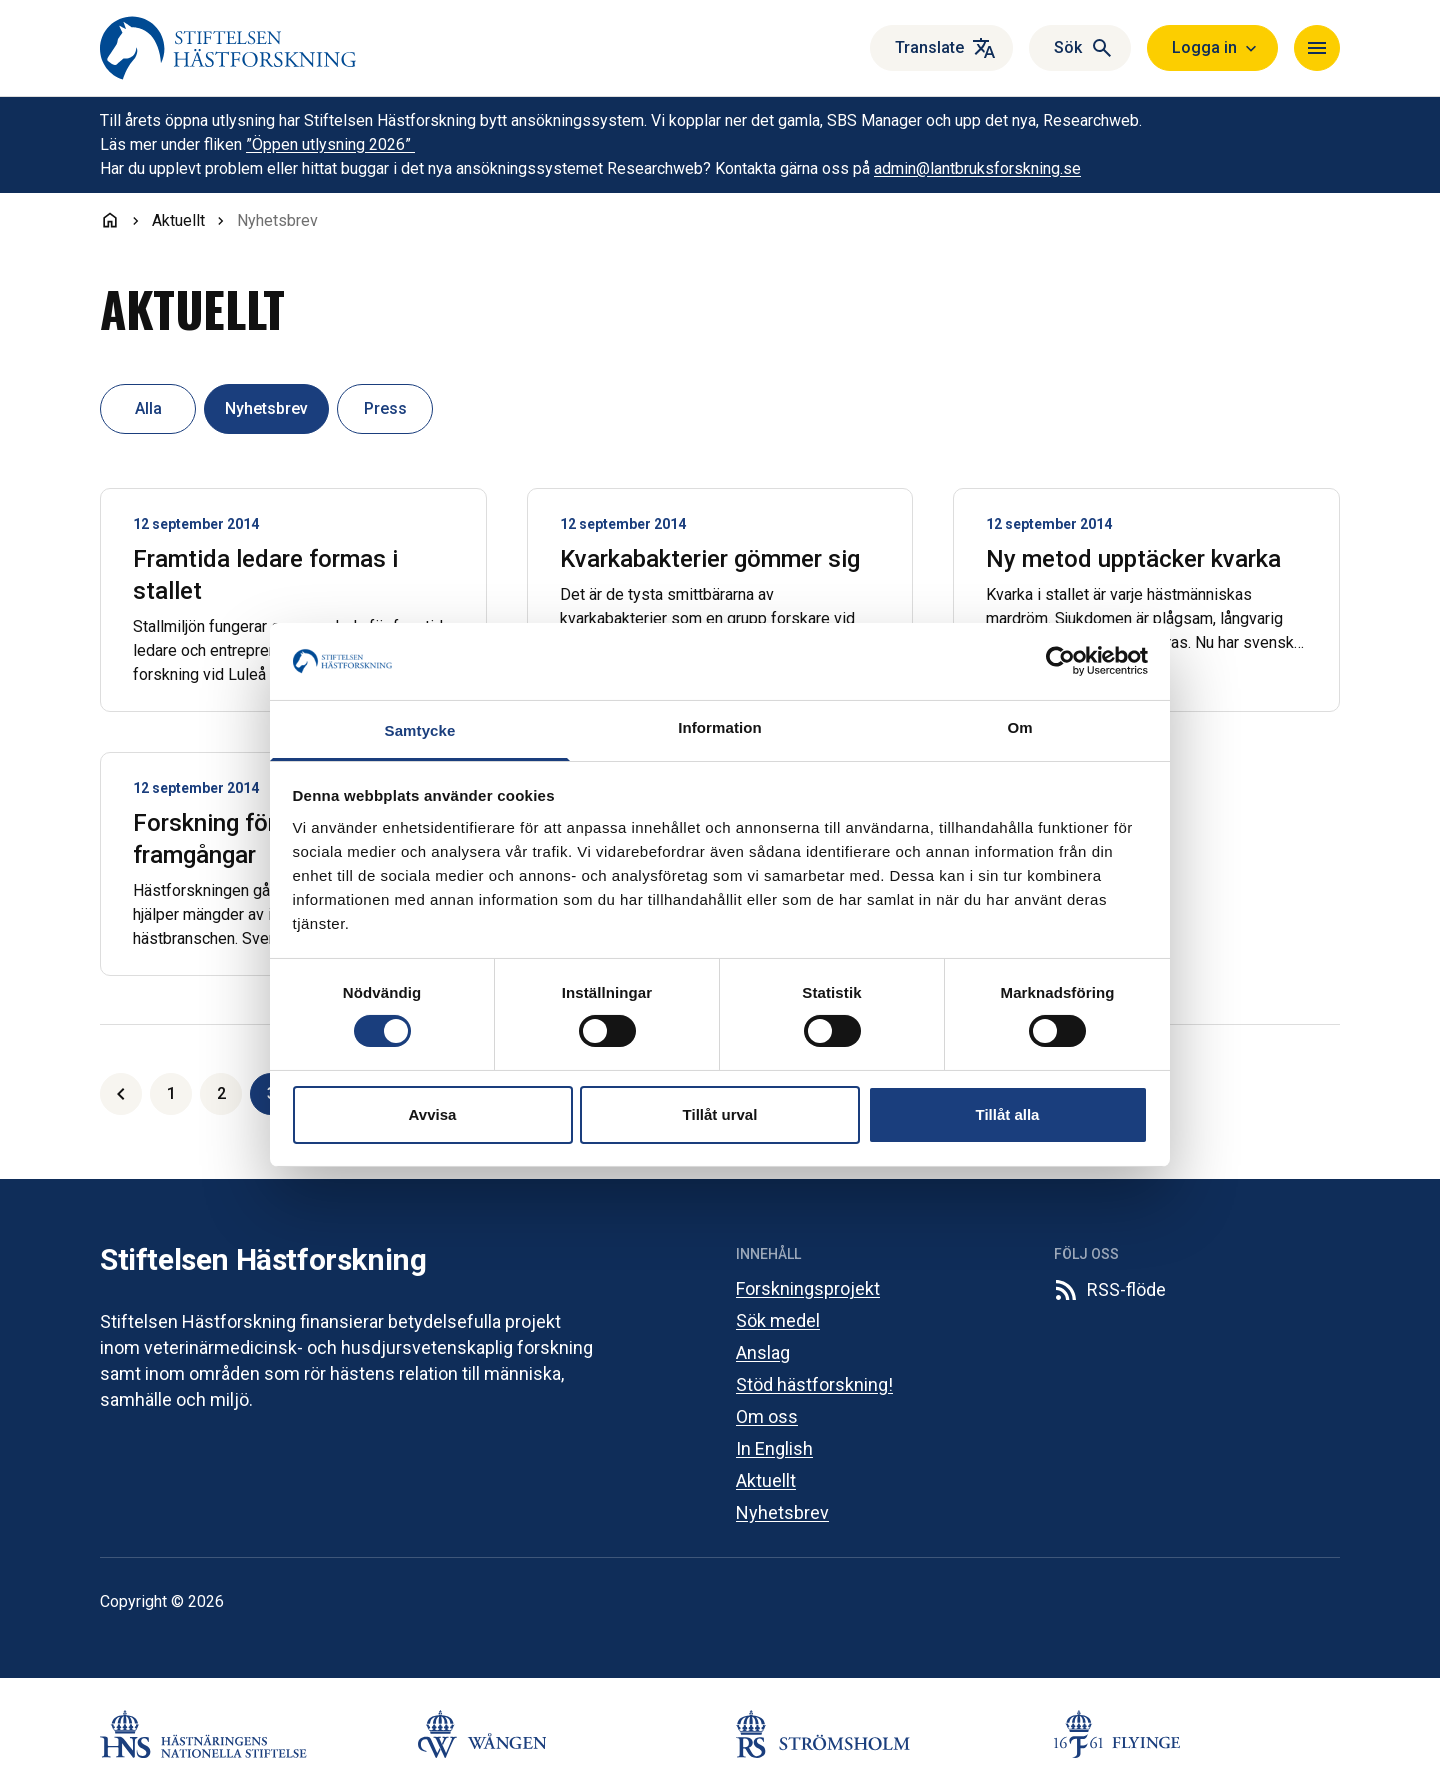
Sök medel (778, 1320)
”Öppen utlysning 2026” (330, 144)
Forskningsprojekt (808, 1288)
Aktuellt (766, 1480)
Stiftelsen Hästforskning (263, 1259)
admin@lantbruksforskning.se (977, 168)
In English (774, 1448)
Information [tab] (720, 727)
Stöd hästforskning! (814, 1384)
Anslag (763, 1352)
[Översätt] (941, 48)
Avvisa (433, 1114)
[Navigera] (1317, 48)
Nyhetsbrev (782, 1512)
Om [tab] (1019, 727)
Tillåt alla (1008, 1114)
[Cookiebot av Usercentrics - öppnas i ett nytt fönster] (1060, 661)
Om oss (767, 1416)
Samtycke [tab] (420, 730)
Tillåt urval (720, 1114)
